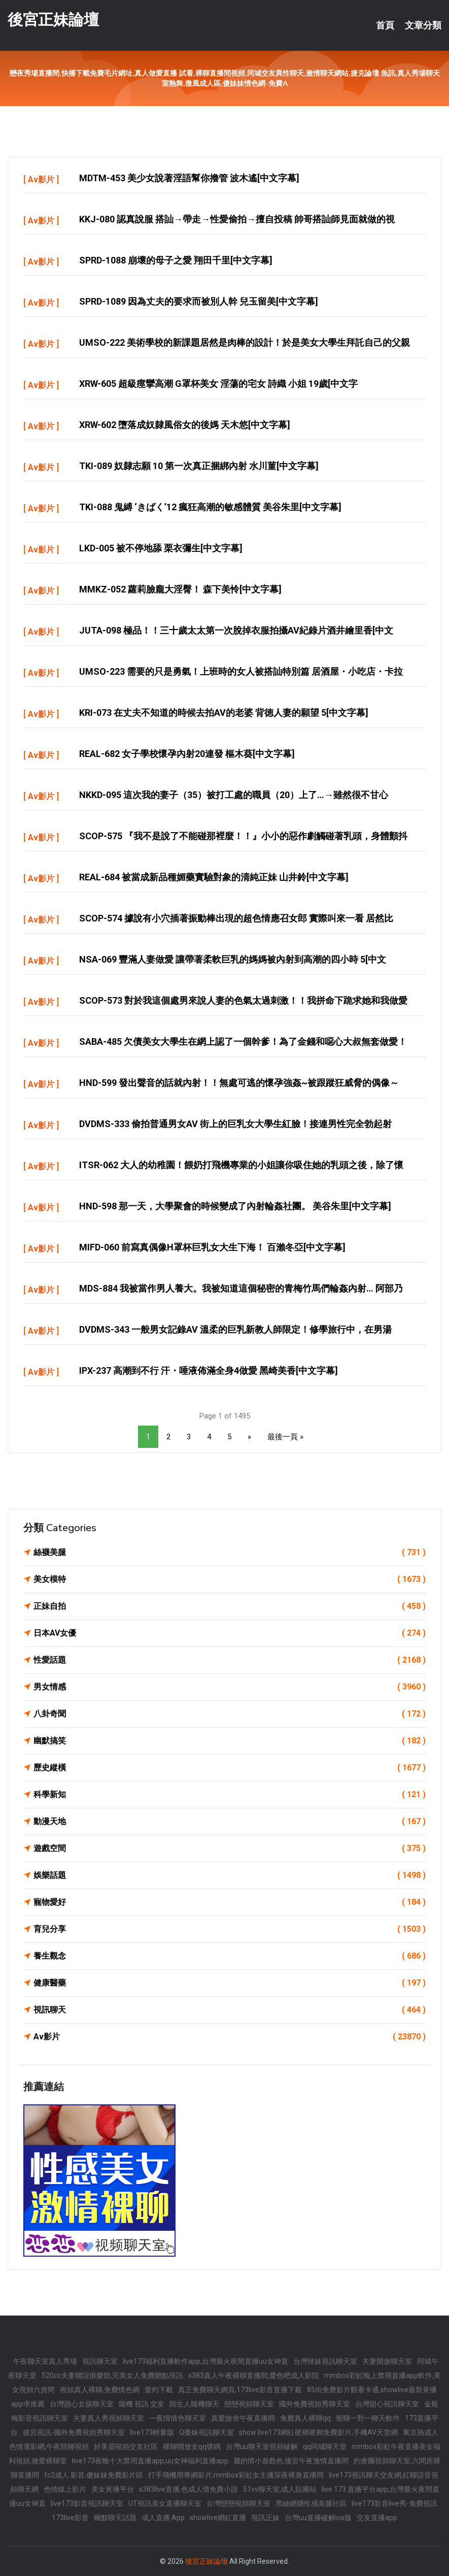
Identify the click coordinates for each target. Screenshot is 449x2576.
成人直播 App (163, 2518)
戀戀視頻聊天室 (249, 2404)
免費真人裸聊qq (305, 2418)
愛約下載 (159, 2390)
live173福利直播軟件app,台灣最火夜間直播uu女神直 (205, 2361)
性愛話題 (229, 1660)
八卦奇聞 (229, 1714)
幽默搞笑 (229, 1741)
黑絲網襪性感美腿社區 (311, 2503)
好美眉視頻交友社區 (126, 2446)
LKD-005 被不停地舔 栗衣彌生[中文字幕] (161, 548)
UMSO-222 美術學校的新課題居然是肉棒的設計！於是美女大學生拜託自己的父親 (244, 342)
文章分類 (423, 25)
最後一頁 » (285, 1436)
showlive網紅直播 (218, 2518)
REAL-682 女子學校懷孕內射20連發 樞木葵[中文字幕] (187, 753)
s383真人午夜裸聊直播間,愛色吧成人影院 (253, 2375)
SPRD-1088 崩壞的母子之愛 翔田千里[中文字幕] (175, 260)
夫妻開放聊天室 (387, 2361)
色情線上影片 (65, 2489)
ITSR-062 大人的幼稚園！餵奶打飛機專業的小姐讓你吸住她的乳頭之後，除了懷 (241, 1165)
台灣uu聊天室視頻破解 (262, 2446)
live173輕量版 (152, 2432)
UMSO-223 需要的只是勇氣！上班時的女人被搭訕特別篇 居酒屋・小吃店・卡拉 (241, 671)
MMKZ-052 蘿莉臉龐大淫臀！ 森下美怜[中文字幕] (180, 589)
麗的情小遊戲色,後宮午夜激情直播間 (291, 2461)
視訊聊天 (229, 2010)
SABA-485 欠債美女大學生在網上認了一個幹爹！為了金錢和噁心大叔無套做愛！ (243, 1041)
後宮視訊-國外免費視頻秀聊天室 (74, 2432)
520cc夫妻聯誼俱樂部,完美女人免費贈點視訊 (112, 2375)
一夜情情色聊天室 (177, 2418)
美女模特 (229, 1579)
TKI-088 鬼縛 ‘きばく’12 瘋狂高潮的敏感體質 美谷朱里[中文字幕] (210, 507)
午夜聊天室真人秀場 (45, 2361)
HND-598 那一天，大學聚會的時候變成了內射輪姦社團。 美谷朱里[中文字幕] (235, 1206)
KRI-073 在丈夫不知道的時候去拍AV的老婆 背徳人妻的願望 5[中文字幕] (223, 712)
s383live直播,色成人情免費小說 (188, 2489)
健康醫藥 (229, 1983)
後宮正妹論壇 (53, 19)
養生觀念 (229, 1956)
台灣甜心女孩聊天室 (82, 2404)
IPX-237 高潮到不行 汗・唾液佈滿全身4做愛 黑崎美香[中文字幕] (208, 1370)
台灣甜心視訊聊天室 (387, 2404)
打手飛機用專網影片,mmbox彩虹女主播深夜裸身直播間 (236, 2475)
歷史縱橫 (229, 1768)
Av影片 (41, 179)
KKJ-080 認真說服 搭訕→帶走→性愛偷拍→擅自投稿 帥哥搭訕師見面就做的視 (237, 219)
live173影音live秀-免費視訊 (394, 2503)
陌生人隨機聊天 (194, 2404)
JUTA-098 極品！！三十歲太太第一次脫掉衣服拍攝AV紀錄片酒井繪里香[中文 (236, 630)
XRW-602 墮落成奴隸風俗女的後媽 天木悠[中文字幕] (184, 424)
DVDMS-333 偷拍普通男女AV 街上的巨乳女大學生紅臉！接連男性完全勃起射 (235, 1123)
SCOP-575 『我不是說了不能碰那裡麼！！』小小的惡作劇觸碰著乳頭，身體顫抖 (243, 836)
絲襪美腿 (229, 1552)
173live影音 (70, 2518)
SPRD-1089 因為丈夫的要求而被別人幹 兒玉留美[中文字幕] (198, 301)
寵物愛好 (229, 1902)
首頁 (385, 25)
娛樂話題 (229, 1875)
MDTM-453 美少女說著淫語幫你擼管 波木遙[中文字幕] (189, 178)
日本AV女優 (229, 1633)
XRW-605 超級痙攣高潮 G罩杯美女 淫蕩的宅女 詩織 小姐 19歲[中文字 (218, 383)
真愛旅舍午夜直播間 (243, 2418)
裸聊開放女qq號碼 (192, 2446)
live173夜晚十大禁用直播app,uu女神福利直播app (150, 2461)
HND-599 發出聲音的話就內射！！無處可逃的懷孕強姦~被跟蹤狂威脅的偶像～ (239, 1082)
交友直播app (377, 2518)
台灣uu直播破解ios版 (318, 2518)
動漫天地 (229, 1821)
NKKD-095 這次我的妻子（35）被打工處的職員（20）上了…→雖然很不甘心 (233, 794)
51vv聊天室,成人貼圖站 (280, 2489)
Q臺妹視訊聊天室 (206, 2432)
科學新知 (229, 1795)
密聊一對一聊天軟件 (368, 2418)
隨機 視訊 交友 (141, 2404)
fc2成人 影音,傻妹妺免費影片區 (93, 2475)
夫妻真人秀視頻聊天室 (108, 2418)
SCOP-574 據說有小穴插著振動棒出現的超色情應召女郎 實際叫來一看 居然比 (236, 918)
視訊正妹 (265, 2518)
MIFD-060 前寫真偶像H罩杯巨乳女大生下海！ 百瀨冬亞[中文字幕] (212, 1247)
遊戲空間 (229, 1848)
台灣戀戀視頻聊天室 (238, 2503)
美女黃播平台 (112, 2489)
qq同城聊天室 (325, 2446)
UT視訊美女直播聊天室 (164, 2503)
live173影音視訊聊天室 (87, 2503)
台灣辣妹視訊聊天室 (325, 2361)
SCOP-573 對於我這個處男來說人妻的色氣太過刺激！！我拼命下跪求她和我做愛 (243, 1000)
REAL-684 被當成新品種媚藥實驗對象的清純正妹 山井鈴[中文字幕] (214, 877)
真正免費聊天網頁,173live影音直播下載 (240, 2390)
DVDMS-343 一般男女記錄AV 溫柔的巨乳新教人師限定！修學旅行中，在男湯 (235, 1329)
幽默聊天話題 (115, 2518)
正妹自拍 (229, 1606)
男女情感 (229, 1687)
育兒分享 (229, 1929)
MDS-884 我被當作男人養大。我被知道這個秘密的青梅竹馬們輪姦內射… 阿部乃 (241, 1288)
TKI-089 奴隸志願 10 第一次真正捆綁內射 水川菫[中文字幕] (199, 465)
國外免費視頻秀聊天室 (314, 2404)
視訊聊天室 (100, 2361)
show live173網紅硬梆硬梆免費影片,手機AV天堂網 (318, 2432)
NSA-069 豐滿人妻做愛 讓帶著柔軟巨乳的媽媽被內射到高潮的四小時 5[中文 (232, 959)
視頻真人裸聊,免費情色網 (100, 2390)
